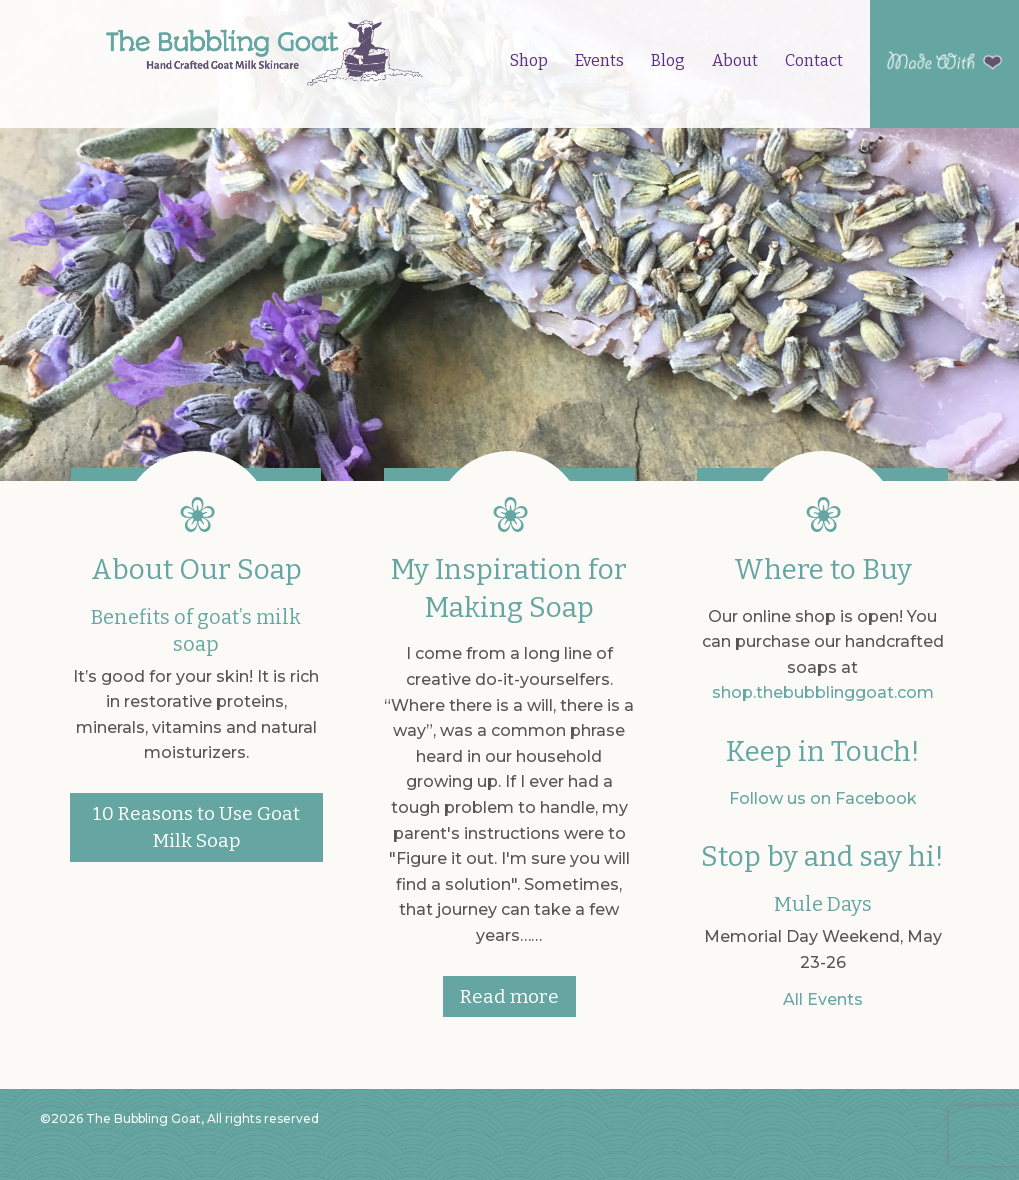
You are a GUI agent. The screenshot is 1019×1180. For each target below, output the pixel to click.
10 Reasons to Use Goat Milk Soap (196, 827)
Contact (814, 60)
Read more (509, 996)
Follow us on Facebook (823, 798)
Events (599, 60)
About (735, 60)
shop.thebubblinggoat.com (823, 692)
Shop (529, 60)
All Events (823, 999)
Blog (668, 60)
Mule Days (823, 904)
